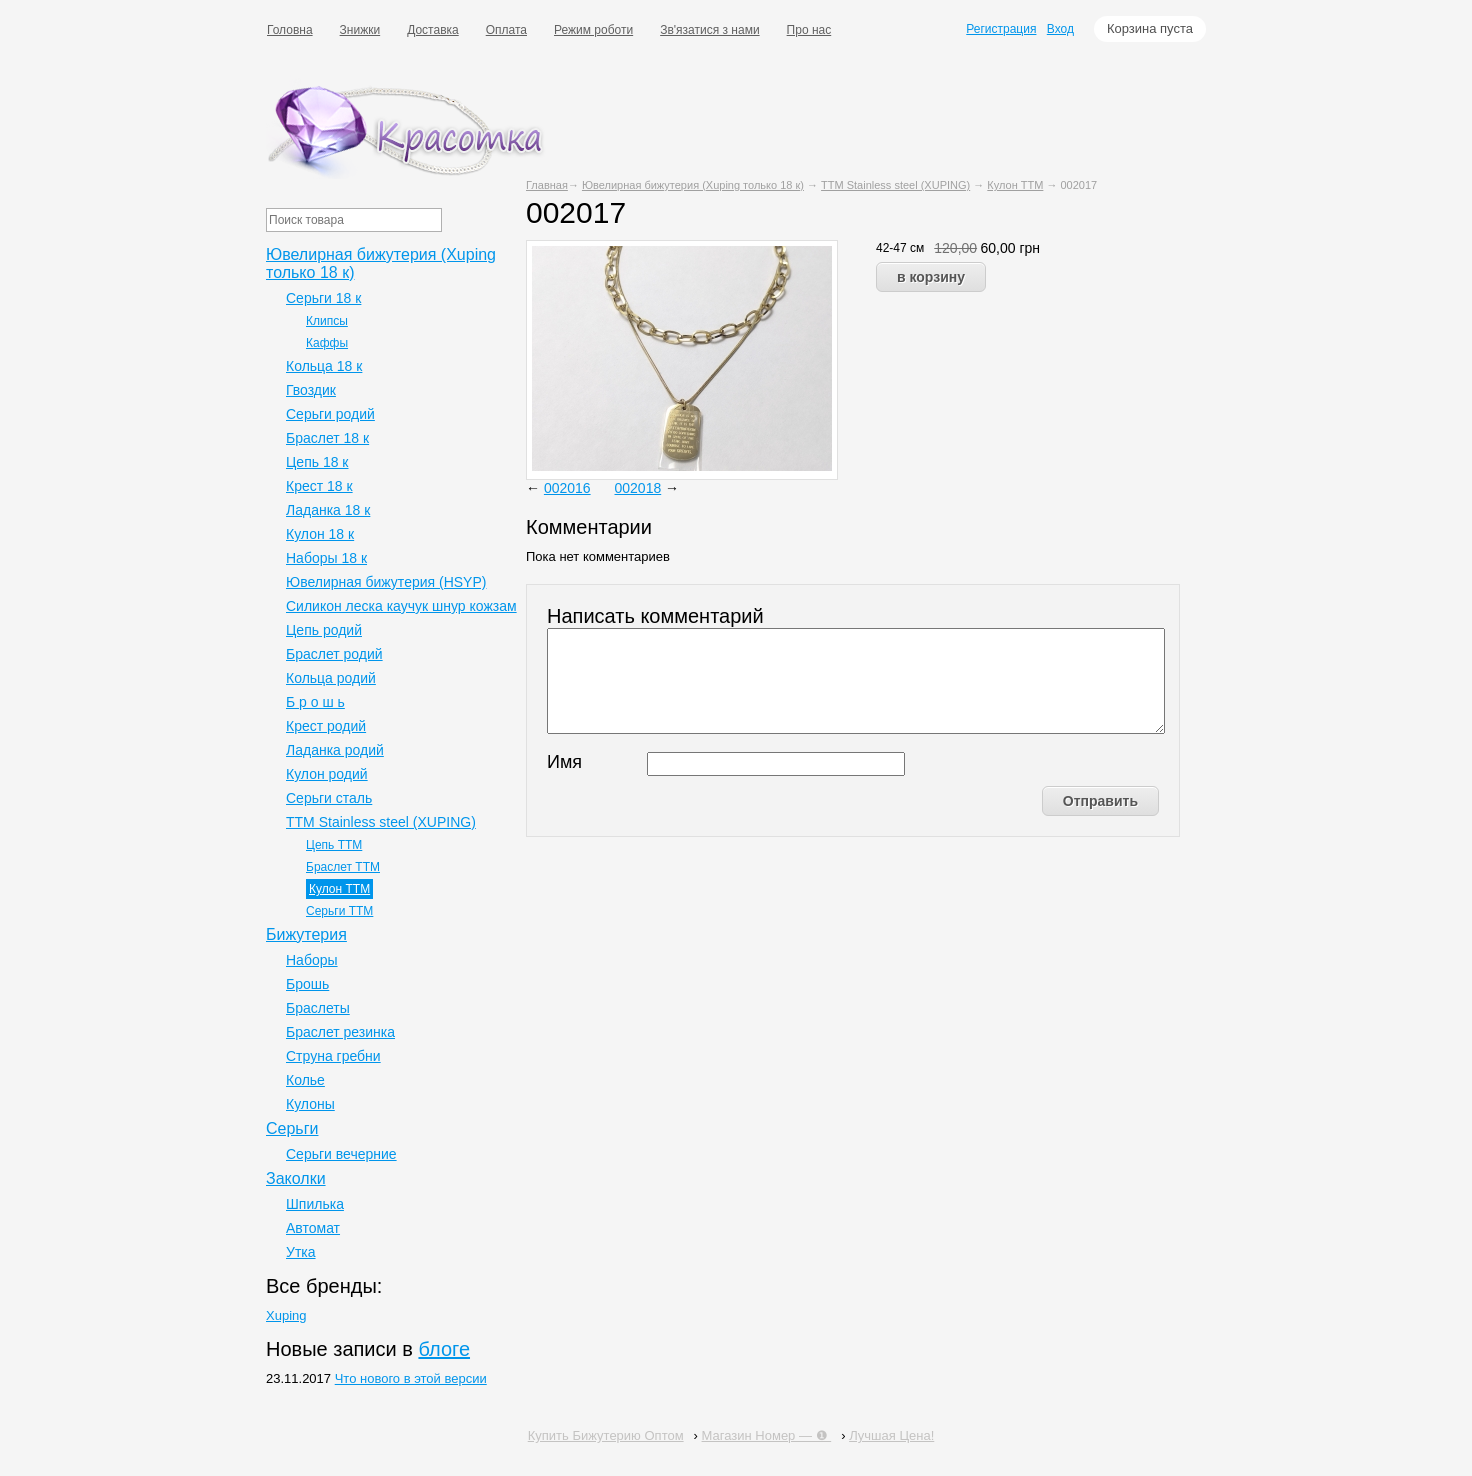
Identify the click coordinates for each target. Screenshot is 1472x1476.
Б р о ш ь (315, 702)
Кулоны (310, 1104)
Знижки (360, 30)
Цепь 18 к (317, 462)
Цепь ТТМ (334, 845)
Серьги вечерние (341, 1154)
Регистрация (1001, 29)
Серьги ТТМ (339, 911)
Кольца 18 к (324, 366)
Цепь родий (324, 630)
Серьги (292, 1128)
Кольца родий (331, 678)
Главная (547, 185)
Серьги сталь (329, 798)
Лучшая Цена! (891, 1435)
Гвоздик (311, 390)
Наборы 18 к (326, 558)
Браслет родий (334, 654)
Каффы (327, 343)
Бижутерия (306, 934)
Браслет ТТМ (343, 867)
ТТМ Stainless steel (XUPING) (895, 185)
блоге (444, 1349)
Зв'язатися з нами (709, 30)
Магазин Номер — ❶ (767, 1435)
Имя (564, 762)
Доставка (433, 30)
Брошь (307, 984)
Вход (1060, 29)
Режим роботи (593, 30)
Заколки (296, 1178)
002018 (638, 488)
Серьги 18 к (323, 298)
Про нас (809, 30)
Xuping (286, 1315)
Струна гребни (333, 1056)
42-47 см (900, 248)
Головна (290, 30)
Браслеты (318, 1008)
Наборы (312, 960)
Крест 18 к (319, 486)
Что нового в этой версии (411, 1378)
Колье (305, 1080)
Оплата (506, 30)
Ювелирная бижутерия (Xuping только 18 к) (693, 185)
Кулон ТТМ (1015, 185)
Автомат (313, 1228)
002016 (567, 488)
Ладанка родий (335, 750)
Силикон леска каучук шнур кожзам (401, 606)
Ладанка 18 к (328, 510)
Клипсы (327, 321)
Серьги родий (330, 414)
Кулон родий (327, 774)
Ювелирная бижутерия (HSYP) (386, 582)
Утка (301, 1252)
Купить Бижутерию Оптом (606, 1435)
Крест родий (326, 726)
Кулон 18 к (320, 534)
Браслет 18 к (327, 438)
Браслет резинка (340, 1032)
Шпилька (315, 1204)
